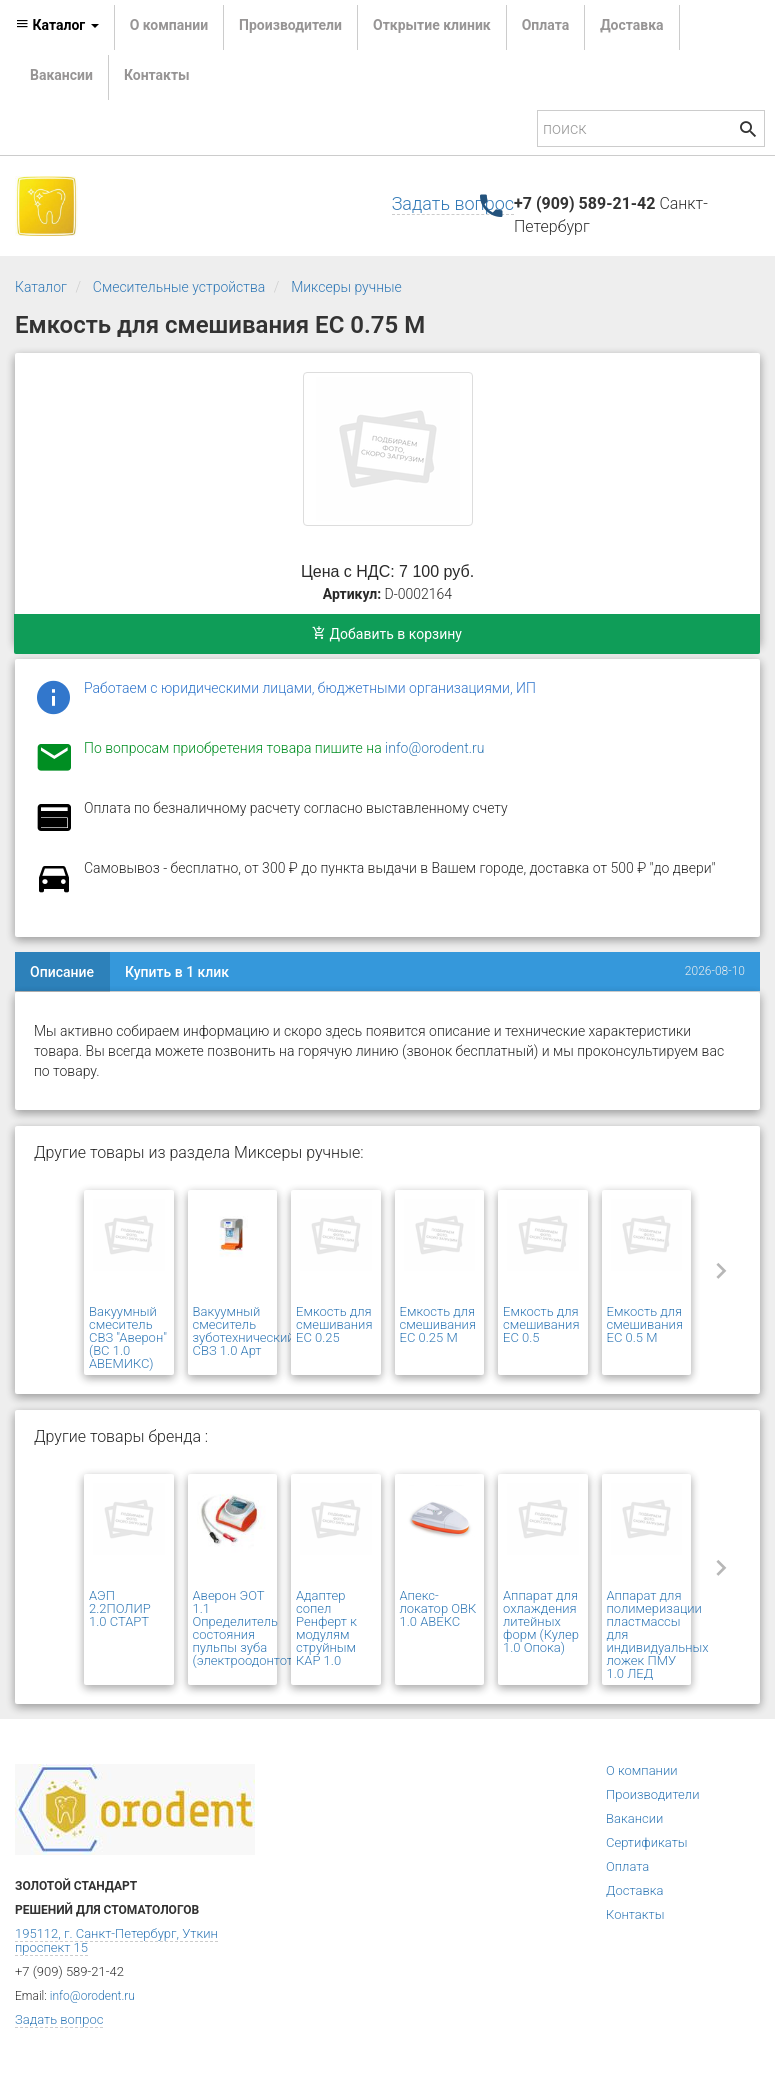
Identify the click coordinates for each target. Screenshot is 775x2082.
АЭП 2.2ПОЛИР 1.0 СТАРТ (120, 1608)
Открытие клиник (432, 25)
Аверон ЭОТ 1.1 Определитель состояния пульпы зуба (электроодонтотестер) (261, 1628)
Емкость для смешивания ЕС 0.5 (541, 1324)
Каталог (41, 287)
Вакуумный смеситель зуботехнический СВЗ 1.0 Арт (244, 1331)
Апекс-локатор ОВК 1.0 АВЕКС (438, 1608)
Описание (62, 972)
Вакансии (61, 75)
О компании (169, 25)
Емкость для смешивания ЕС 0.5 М (645, 1324)
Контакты (157, 75)
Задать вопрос (453, 203)
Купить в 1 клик (177, 972)
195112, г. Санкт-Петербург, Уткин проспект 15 (116, 1940)
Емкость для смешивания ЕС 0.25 (334, 1324)
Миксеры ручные (346, 287)
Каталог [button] (57, 25)
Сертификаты (647, 1842)
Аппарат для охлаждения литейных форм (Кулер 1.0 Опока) (541, 1621)
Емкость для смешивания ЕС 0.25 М (438, 1324)
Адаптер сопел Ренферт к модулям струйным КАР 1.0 (326, 1628)
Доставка (631, 25)
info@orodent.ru (434, 748)
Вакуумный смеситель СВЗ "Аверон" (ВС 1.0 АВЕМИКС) (128, 1337)
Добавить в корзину (387, 634)
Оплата (545, 25)
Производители (290, 25)
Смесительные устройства (179, 287)
